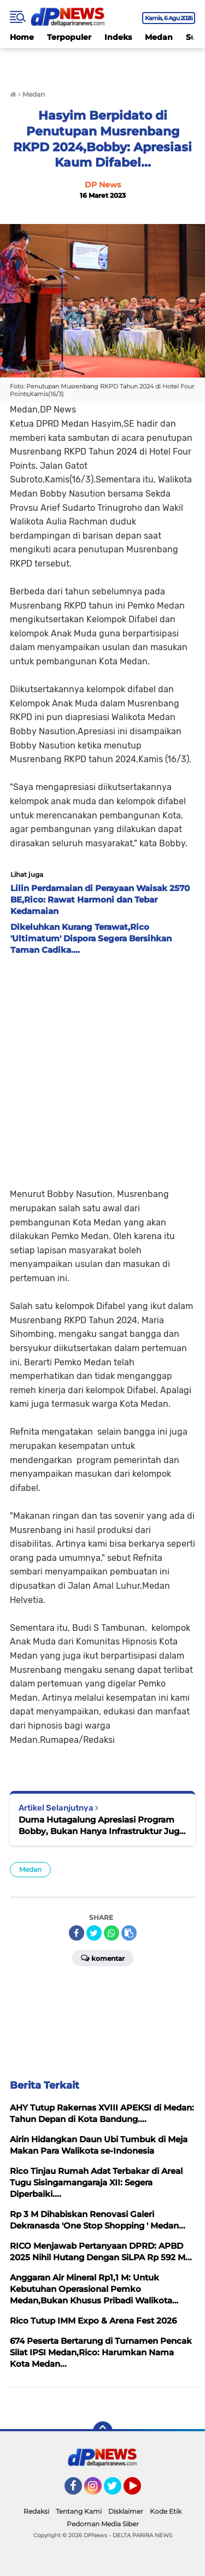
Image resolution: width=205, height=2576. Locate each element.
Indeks (118, 37)
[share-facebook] (76, 1933)
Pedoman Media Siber (103, 2524)
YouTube (140, 2490)
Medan (159, 37)
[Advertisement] (102, 1068)
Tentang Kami (79, 2511)
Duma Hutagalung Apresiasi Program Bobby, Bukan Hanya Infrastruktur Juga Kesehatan (101, 1825)
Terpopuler (69, 37)
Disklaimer (125, 2511)
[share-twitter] (94, 1933)
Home (22, 37)
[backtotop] (103, 2431)
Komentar (103, 1957)
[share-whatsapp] (111, 1933)
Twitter (117, 2490)
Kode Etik (165, 2511)
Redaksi (36, 2511)
